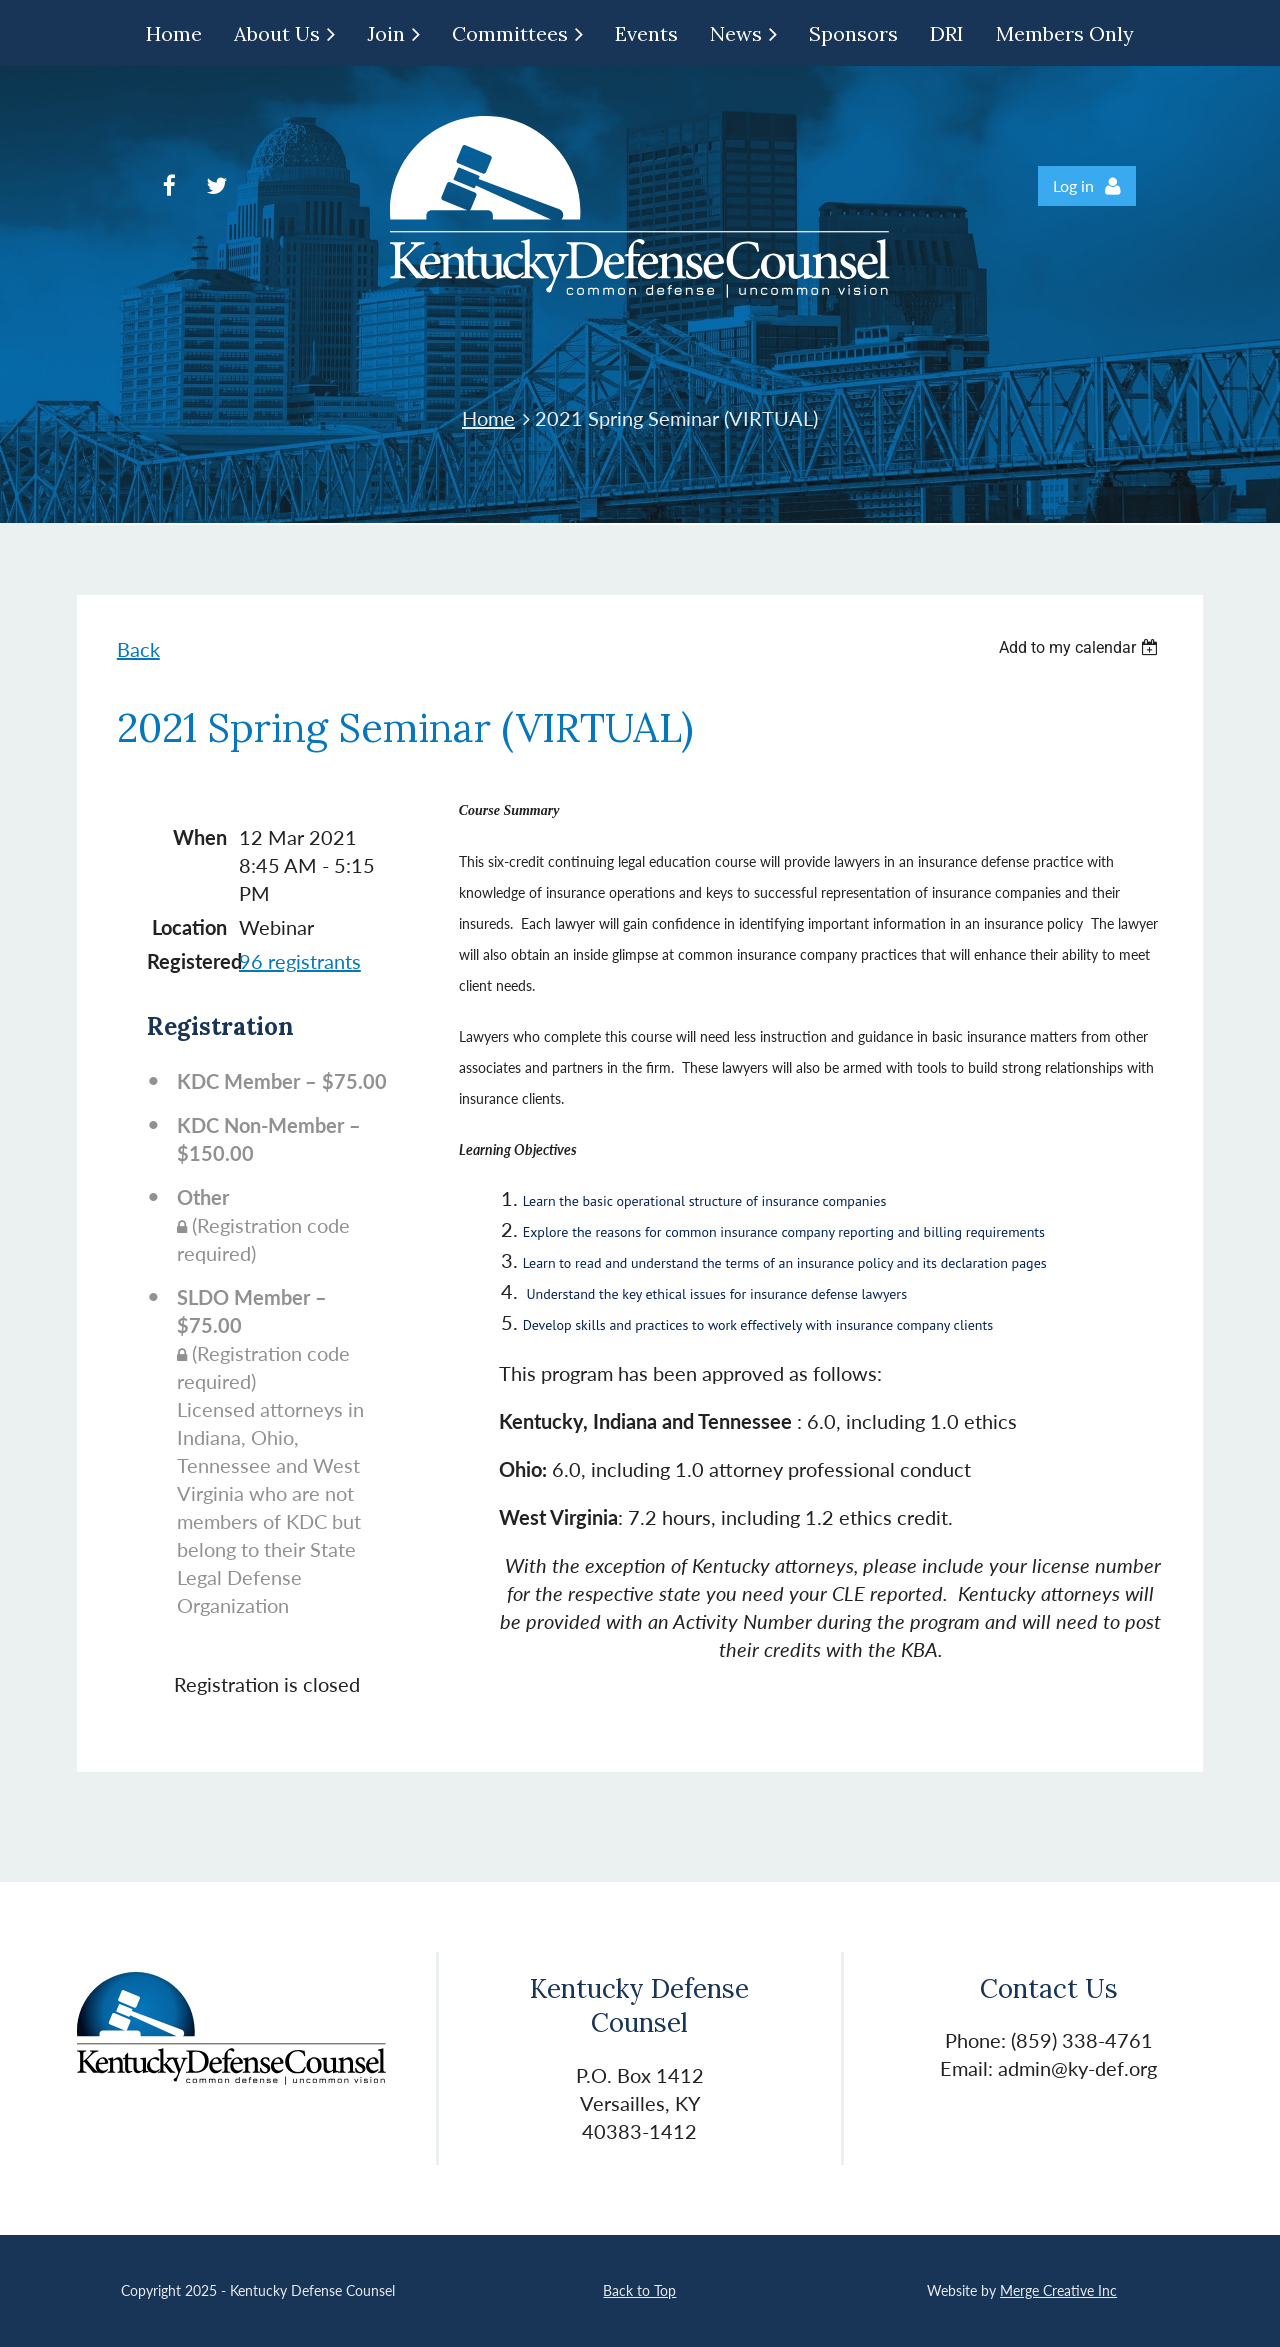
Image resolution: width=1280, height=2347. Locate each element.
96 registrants (300, 961)
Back (138, 649)
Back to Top (639, 2290)
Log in (1073, 185)
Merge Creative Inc (1058, 2290)
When (200, 837)
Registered (187, 961)
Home (488, 418)
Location (189, 927)
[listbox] (1081, 647)
